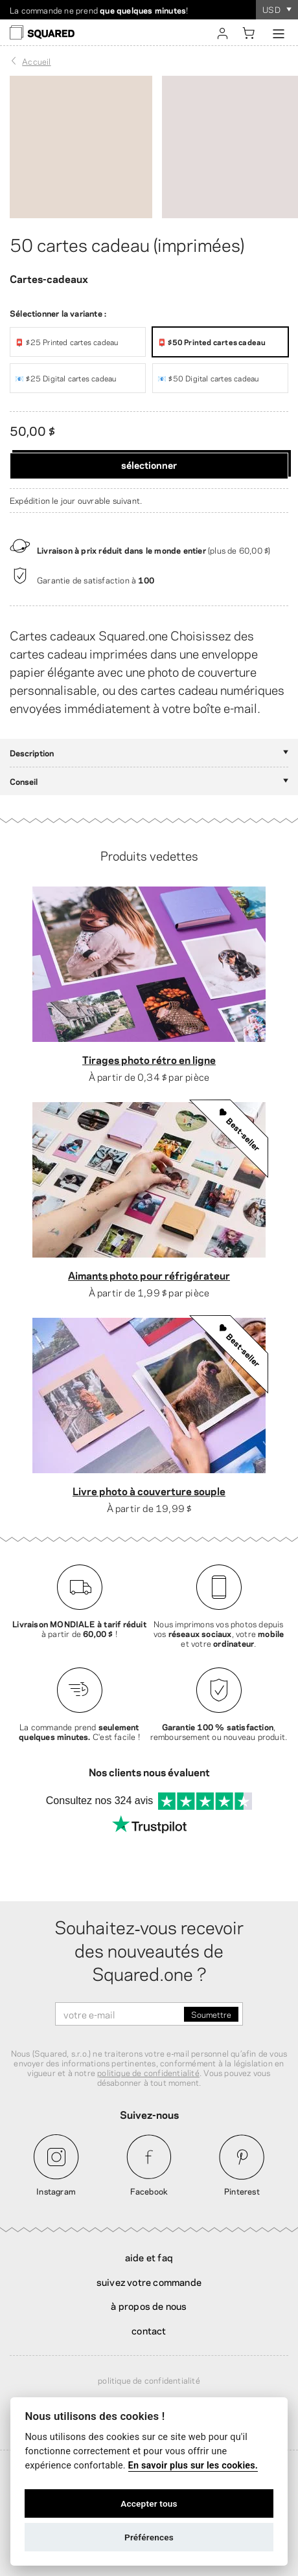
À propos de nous (149, 2305)
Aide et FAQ (149, 2257)
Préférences (149, 2537)
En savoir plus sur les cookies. (193, 2465)
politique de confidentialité (148, 2072)
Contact (149, 2330)
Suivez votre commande (149, 2281)
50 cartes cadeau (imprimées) (127, 243)
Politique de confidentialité (149, 2380)
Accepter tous (149, 2503)
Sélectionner (149, 464)
